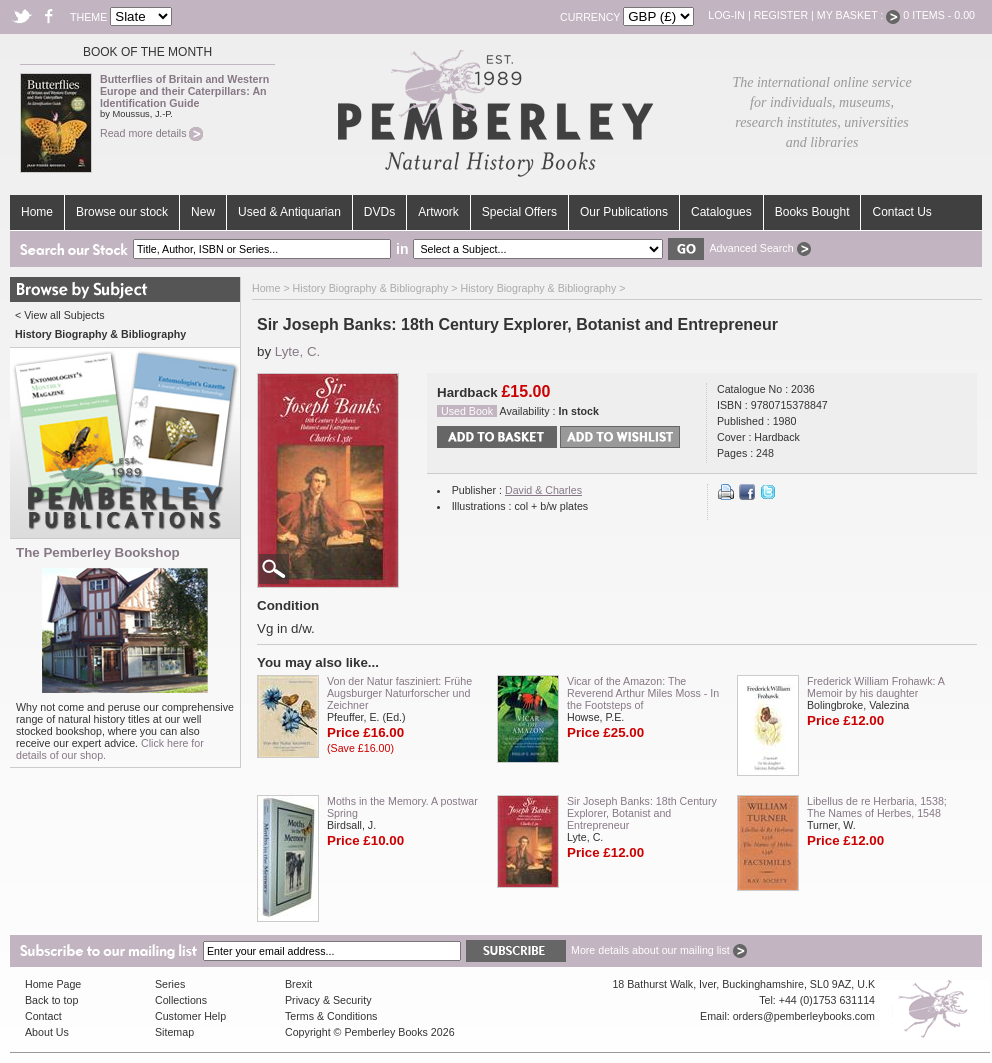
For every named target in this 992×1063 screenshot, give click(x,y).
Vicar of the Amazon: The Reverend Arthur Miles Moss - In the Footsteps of (643, 693)
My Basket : (859, 15)
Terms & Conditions (331, 1016)
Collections (181, 1000)
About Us (47, 1032)
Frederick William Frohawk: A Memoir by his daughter (875, 687)
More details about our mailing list (659, 950)
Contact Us (901, 212)
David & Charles (543, 490)
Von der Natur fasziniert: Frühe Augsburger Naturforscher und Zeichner (399, 693)
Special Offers (519, 212)
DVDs (379, 212)
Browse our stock (122, 212)
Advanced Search (759, 248)
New (203, 212)
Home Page (53, 984)
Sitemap (174, 1032)
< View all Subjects (60, 315)
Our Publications (624, 212)
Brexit (298, 984)
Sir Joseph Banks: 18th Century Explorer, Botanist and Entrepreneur (642, 813)
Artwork (438, 212)
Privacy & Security (328, 1000)
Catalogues (721, 212)
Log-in (726, 15)
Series (170, 984)
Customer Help (190, 1016)
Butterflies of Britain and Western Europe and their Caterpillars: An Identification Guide (184, 91)
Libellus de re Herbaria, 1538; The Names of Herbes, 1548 (877, 807)
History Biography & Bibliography (371, 288)
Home (37, 212)
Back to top (51, 1000)
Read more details (151, 133)
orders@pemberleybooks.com (804, 1016)
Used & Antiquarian (289, 212)
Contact (43, 1016)
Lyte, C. (297, 351)
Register (781, 15)
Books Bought (812, 212)
